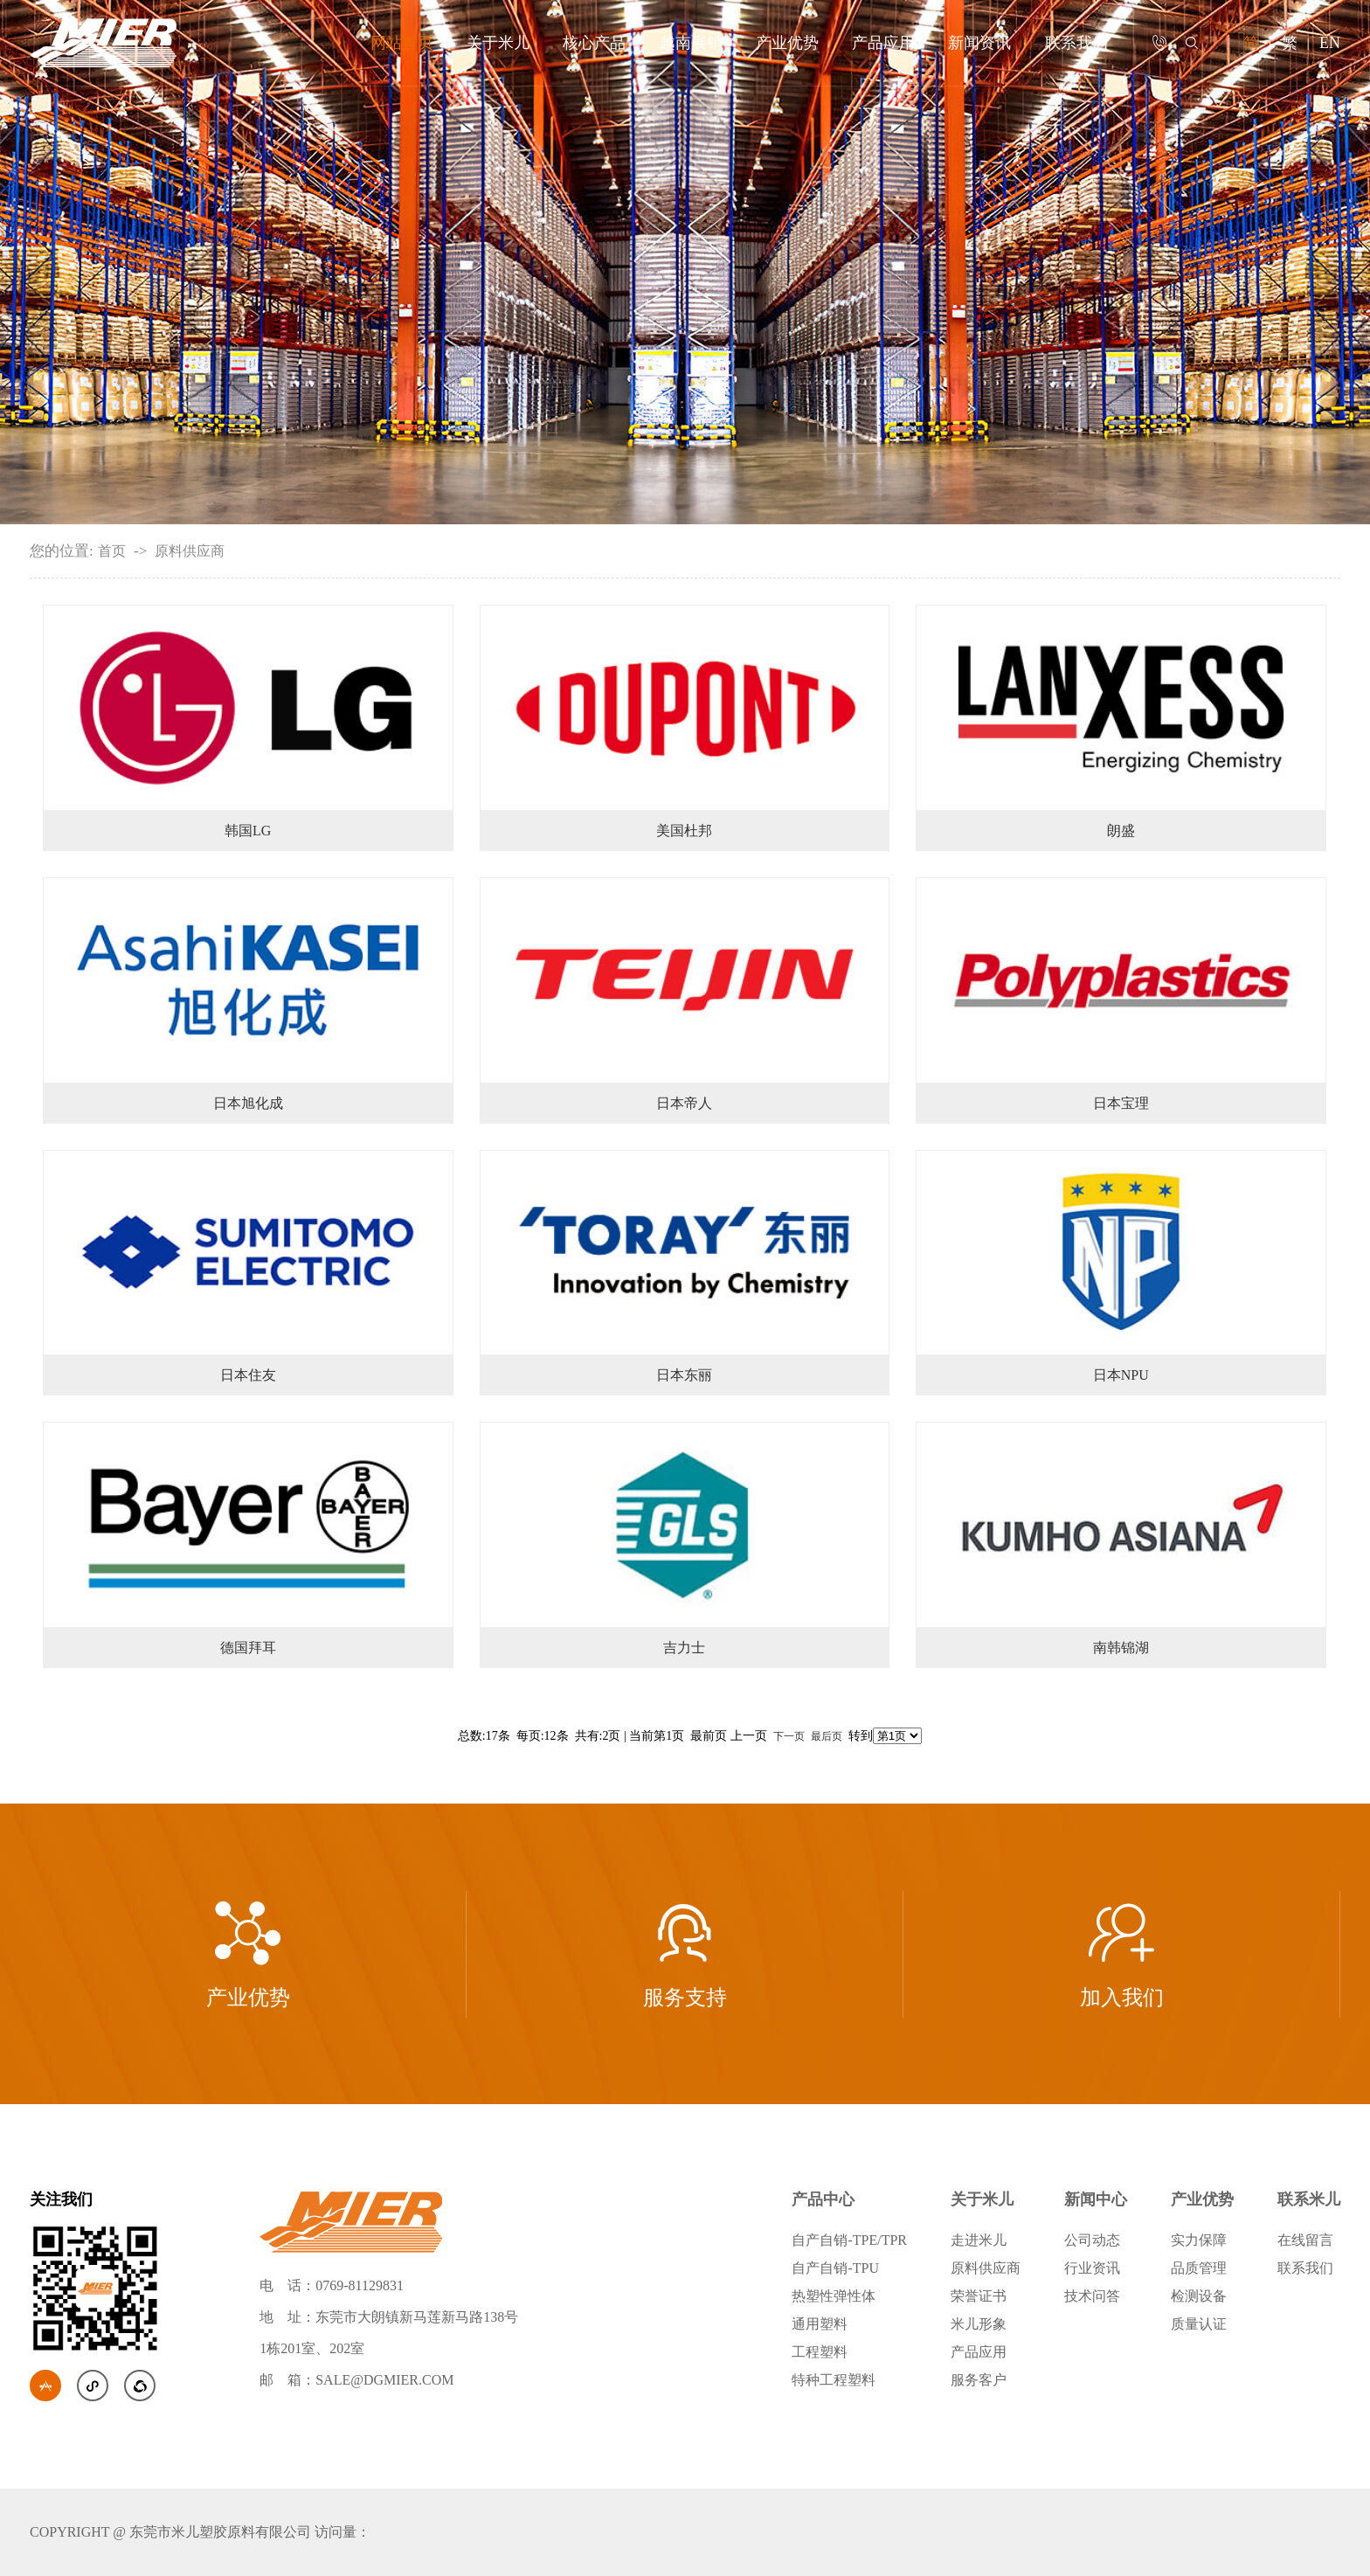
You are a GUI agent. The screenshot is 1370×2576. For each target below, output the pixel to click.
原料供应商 (190, 551)
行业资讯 (1092, 2268)
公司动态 (1092, 2240)
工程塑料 (820, 2351)
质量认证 (1199, 2323)
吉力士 (684, 1647)
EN (1329, 43)
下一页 (789, 1736)
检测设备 (1199, 2296)
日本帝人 (684, 1103)
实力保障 (1199, 2240)
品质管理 (1199, 2268)
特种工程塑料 (833, 2379)
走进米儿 (979, 2240)
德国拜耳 (248, 1647)
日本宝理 (1121, 1103)
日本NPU (1121, 1375)
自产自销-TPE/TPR (849, 2240)
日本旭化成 (248, 1103)
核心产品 (594, 43)
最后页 (826, 1736)
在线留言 (1305, 2240)
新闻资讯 (979, 43)
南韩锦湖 (1121, 1647)
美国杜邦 (684, 830)
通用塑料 (820, 2323)
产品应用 (883, 43)
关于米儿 (498, 43)
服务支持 (685, 1954)
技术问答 (1092, 2296)
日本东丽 (684, 1375)
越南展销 (691, 43)
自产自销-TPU (835, 2268)
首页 (112, 551)
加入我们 (1122, 1954)
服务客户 (979, 2379)
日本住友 (248, 1375)
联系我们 (1076, 43)
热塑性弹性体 (833, 2296)
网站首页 (401, 43)
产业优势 (787, 43)
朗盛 (1121, 830)
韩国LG (248, 830)
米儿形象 (979, 2323)
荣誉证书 (979, 2296)
